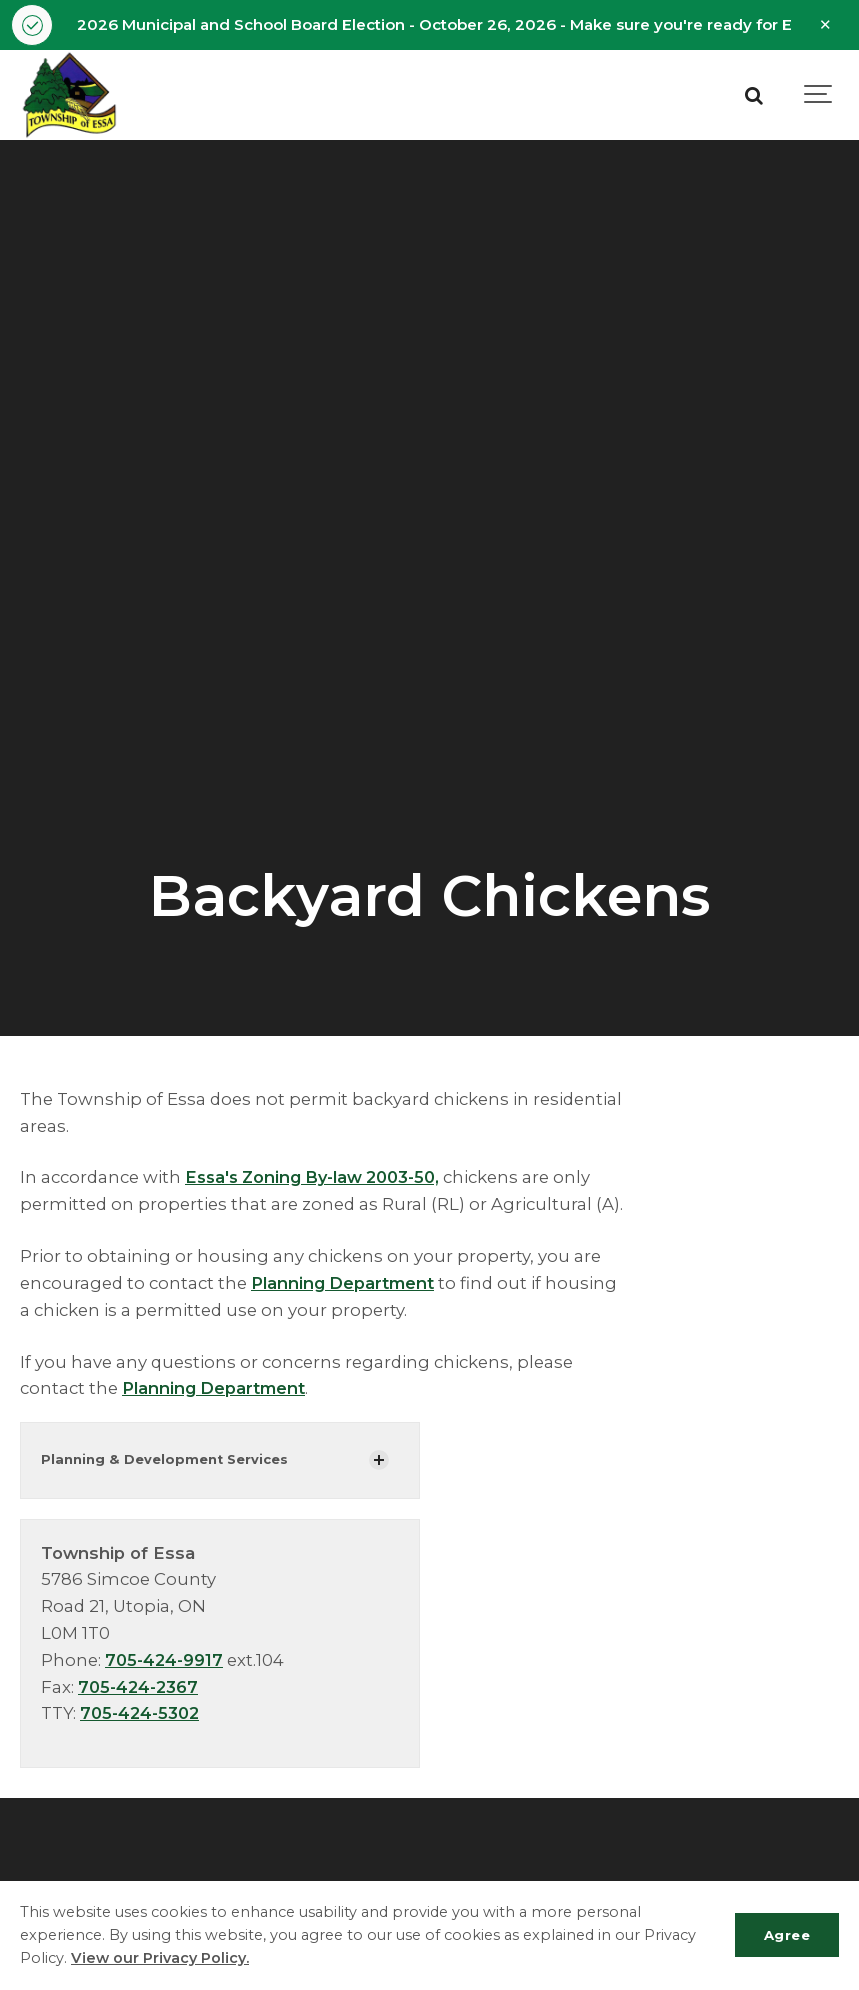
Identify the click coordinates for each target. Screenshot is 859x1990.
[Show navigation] (819, 96)
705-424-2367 (140, 1687)
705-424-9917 (166, 1660)
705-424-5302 (142, 1714)
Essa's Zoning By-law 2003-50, (319, 1178)
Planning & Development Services (165, 1461)
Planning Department (344, 1284)
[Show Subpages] (379, 1461)
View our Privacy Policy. (160, 1958)
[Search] (754, 96)
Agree (785, 1935)
